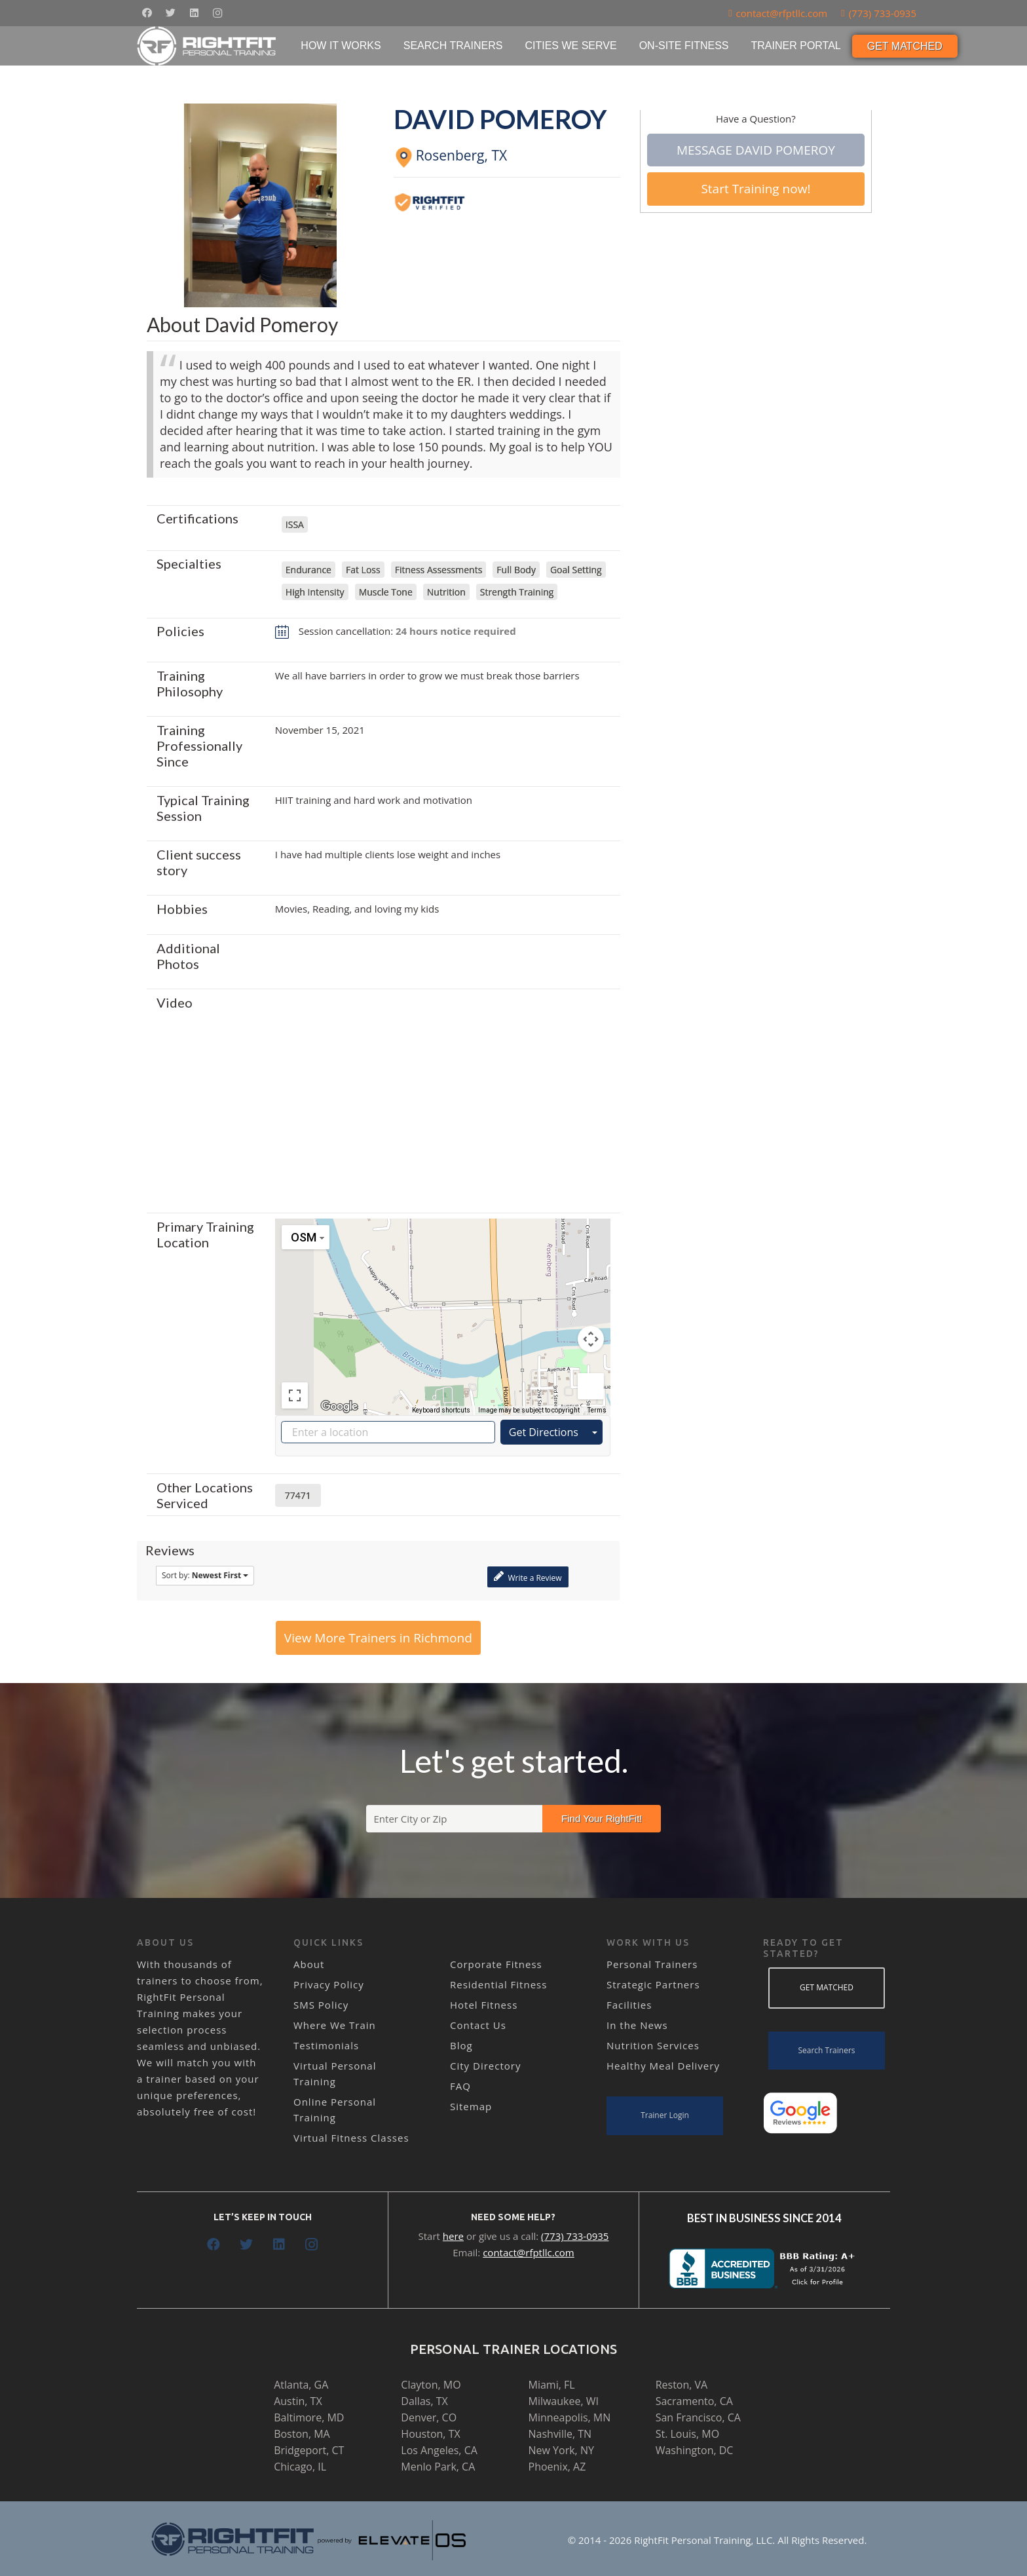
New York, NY (561, 2450)
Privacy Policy (328, 1984)
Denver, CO (429, 2417)
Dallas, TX (424, 2401)
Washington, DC (695, 2450)
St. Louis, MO (687, 2434)
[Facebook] (147, 13)
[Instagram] (217, 13)
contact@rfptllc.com (528, 2252)
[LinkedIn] (194, 13)
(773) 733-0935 (574, 2236)
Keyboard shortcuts (441, 1410)
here (453, 2236)
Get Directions (543, 1432)
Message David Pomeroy (756, 150)
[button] (442, 1305)
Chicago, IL (300, 2466)
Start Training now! (755, 188)
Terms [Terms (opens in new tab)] (597, 1410)
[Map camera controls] (591, 1339)
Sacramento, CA (694, 2401)
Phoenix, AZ (557, 2466)
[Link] (207, 46)
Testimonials (326, 2045)
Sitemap (471, 2106)
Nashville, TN (560, 2434)
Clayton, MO (430, 2384)
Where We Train (334, 2025)
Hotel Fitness (483, 2004)
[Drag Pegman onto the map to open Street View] (591, 1386)
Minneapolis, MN (570, 2417)
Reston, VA (682, 2384)
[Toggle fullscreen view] (295, 1395)
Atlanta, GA (301, 2384)
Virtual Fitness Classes (351, 2137)
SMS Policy (320, 2004)
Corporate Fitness (496, 1964)
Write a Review (527, 1576)
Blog (461, 2045)
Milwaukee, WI (564, 2401)
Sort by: (205, 1575)
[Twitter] (170, 13)
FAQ (460, 2086)
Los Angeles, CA (439, 2450)
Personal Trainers (652, 1964)
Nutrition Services (653, 2045)
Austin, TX (298, 2401)
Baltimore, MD (309, 2417)
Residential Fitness (498, 1984)
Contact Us (478, 2025)
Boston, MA (302, 2434)
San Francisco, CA (698, 2417)
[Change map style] (305, 1237)
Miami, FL (552, 2384)
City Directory (485, 2065)
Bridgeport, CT (309, 2450)
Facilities (629, 2004)
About (308, 1964)
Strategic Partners (653, 1984)
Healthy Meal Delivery (663, 2065)
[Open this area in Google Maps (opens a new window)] (339, 1406)
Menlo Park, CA (438, 2466)
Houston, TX (430, 2434)
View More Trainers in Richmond (378, 1637)
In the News (637, 2025)
